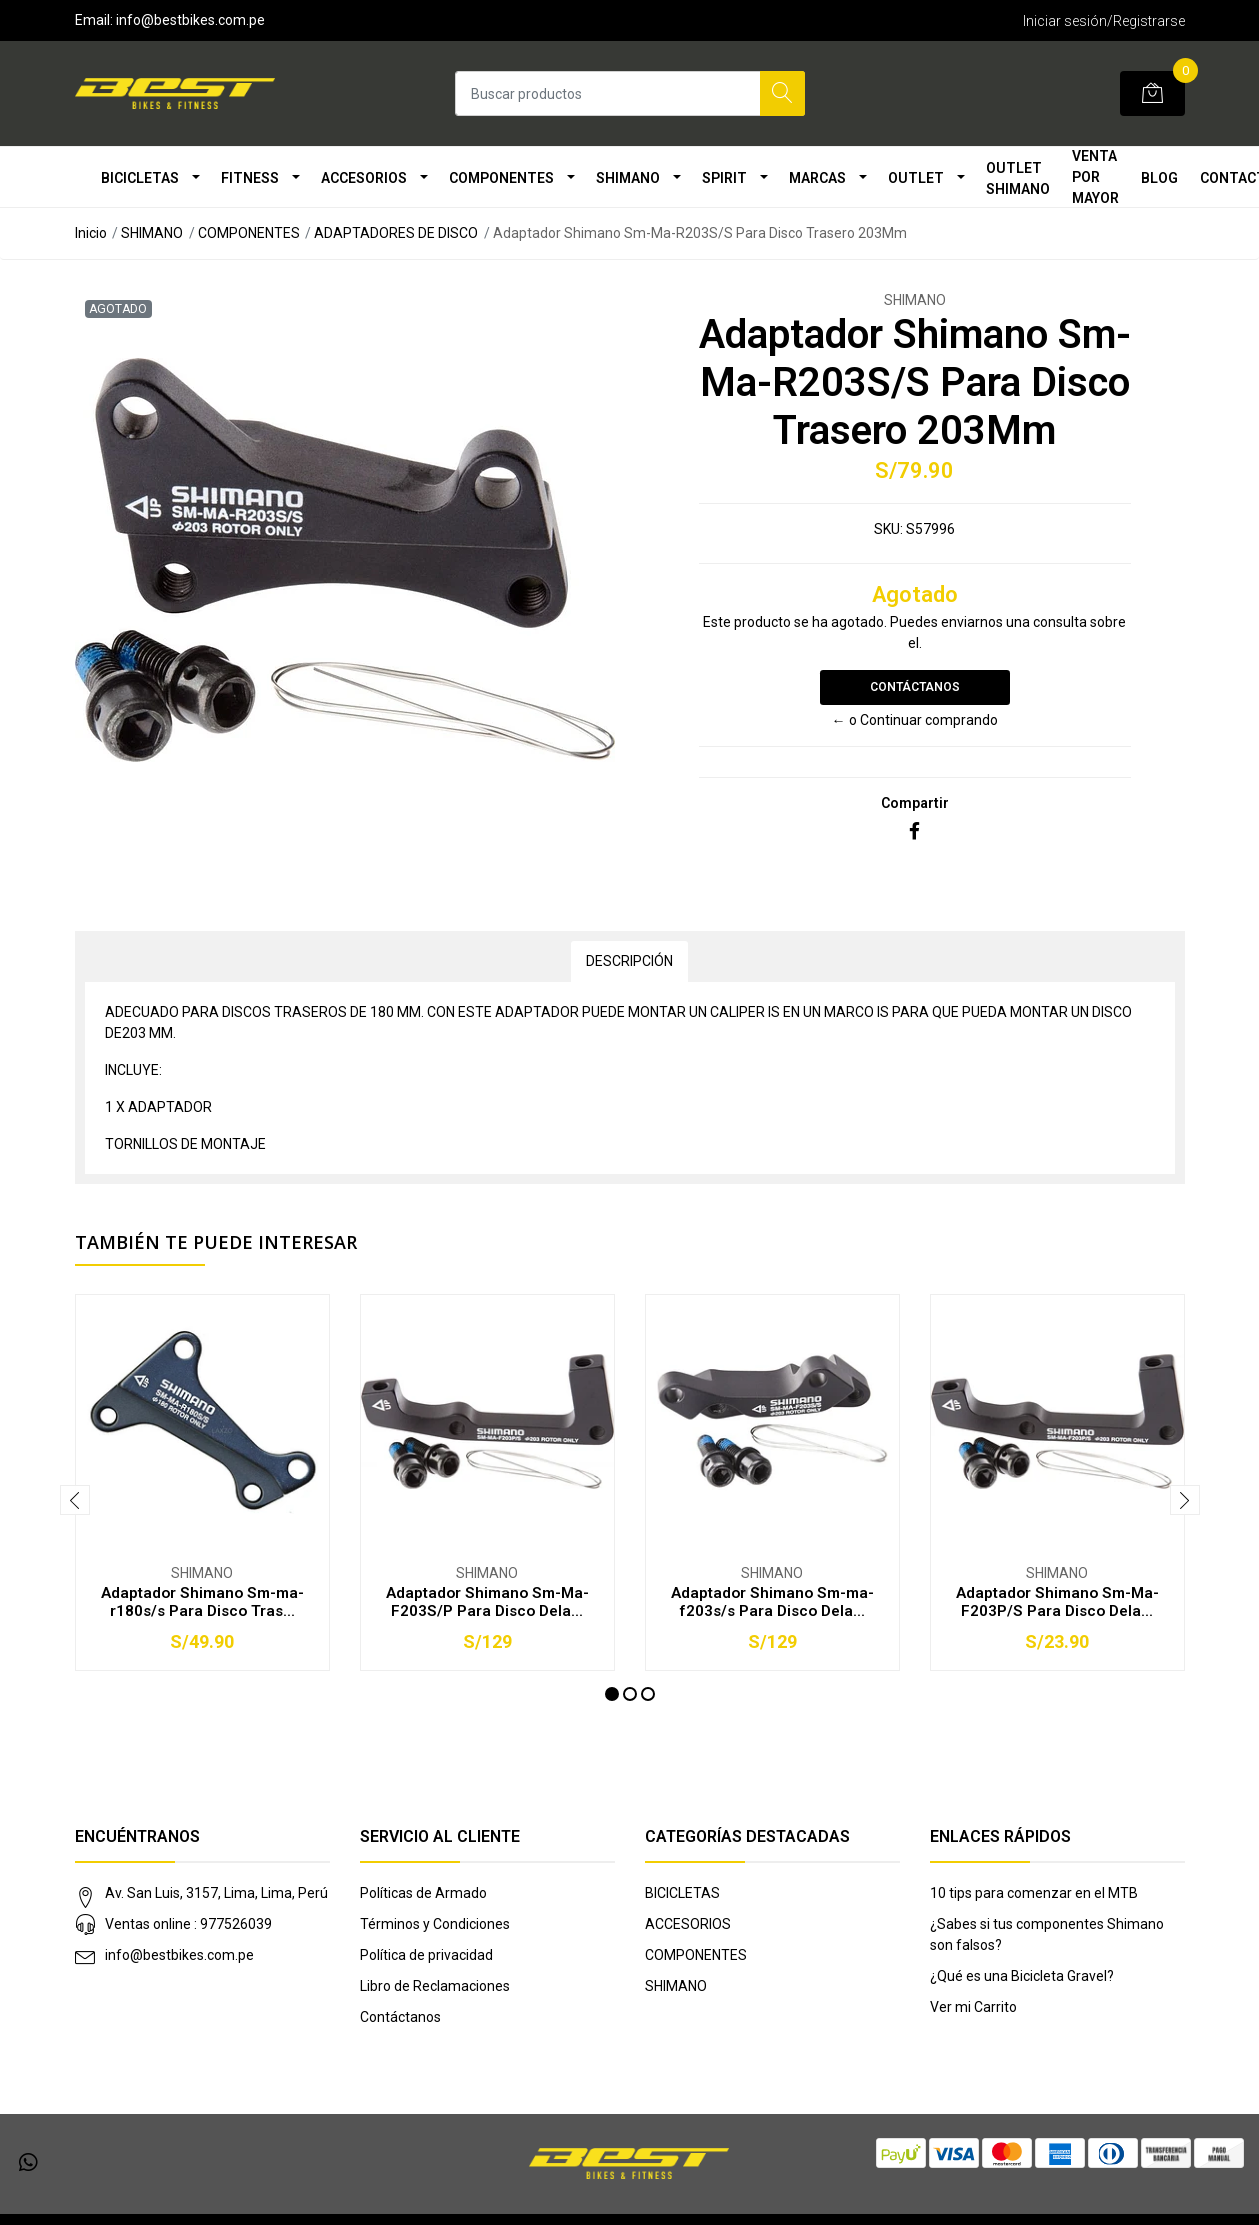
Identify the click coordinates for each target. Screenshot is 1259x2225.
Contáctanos (915, 687)
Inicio (91, 233)
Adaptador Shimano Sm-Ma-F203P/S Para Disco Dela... (1057, 1602)
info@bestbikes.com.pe (179, 1955)
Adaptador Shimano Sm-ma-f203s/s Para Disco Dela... (772, 1602)
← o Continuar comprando (915, 720)
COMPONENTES (501, 178)
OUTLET (916, 178)
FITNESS (250, 178)
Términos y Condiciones (435, 1924)
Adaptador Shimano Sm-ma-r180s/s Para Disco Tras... (202, 1602)
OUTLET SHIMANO (1018, 178)
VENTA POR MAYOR (1095, 177)
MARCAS (817, 178)
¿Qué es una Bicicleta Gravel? (1022, 1976)
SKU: (888, 529)
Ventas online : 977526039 (188, 1924)
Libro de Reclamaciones (435, 1986)
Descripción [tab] (629, 961)
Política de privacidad (426, 1955)
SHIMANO (628, 178)
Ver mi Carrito (973, 2007)
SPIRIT (724, 178)
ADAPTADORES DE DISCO (396, 233)
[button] (612, 1694)
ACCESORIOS (364, 178)
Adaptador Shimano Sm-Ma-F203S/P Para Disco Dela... (487, 1602)
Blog (1159, 178)
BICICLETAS (140, 178)
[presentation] (75, 1500)
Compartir (915, 803)
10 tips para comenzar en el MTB (1034, 1893)
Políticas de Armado (423, 1893)
